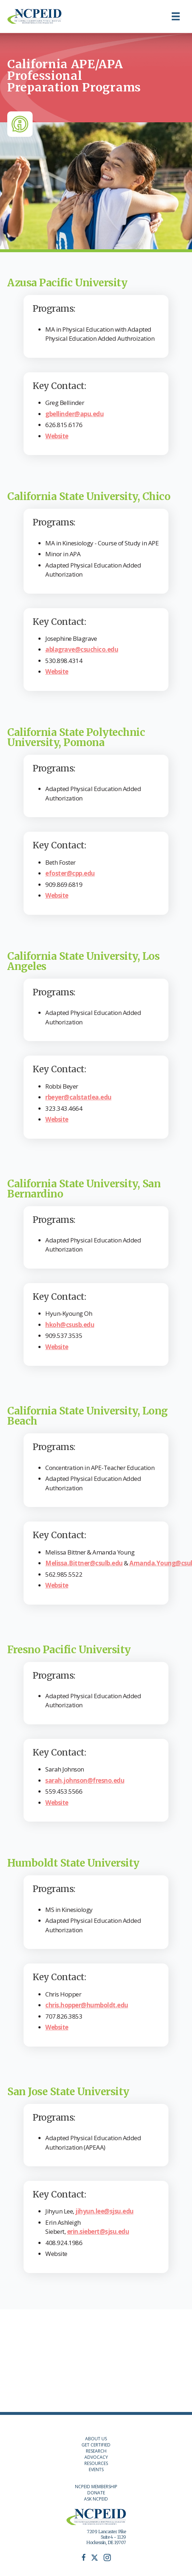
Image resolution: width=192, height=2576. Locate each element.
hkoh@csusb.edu (69, 1324)
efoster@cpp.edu (70, 873)
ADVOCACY (96, 2457)
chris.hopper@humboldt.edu (86, 2005)
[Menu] (176, 16)
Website (56, 436)
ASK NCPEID (96, 2499)
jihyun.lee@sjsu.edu (104, 2211)
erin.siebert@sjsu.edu (98, 2231)
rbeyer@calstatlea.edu (78, 1097)
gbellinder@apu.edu (74, 414)
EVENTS (96, 2469)
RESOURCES (96, 2463)
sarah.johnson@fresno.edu (84, 1780)
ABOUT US (96, 2439)
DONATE (96, 2493)
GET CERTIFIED (96, 2445)
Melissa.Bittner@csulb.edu (84, 1563)
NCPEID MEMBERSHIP (96, 2486)
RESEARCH (96, 2451)
